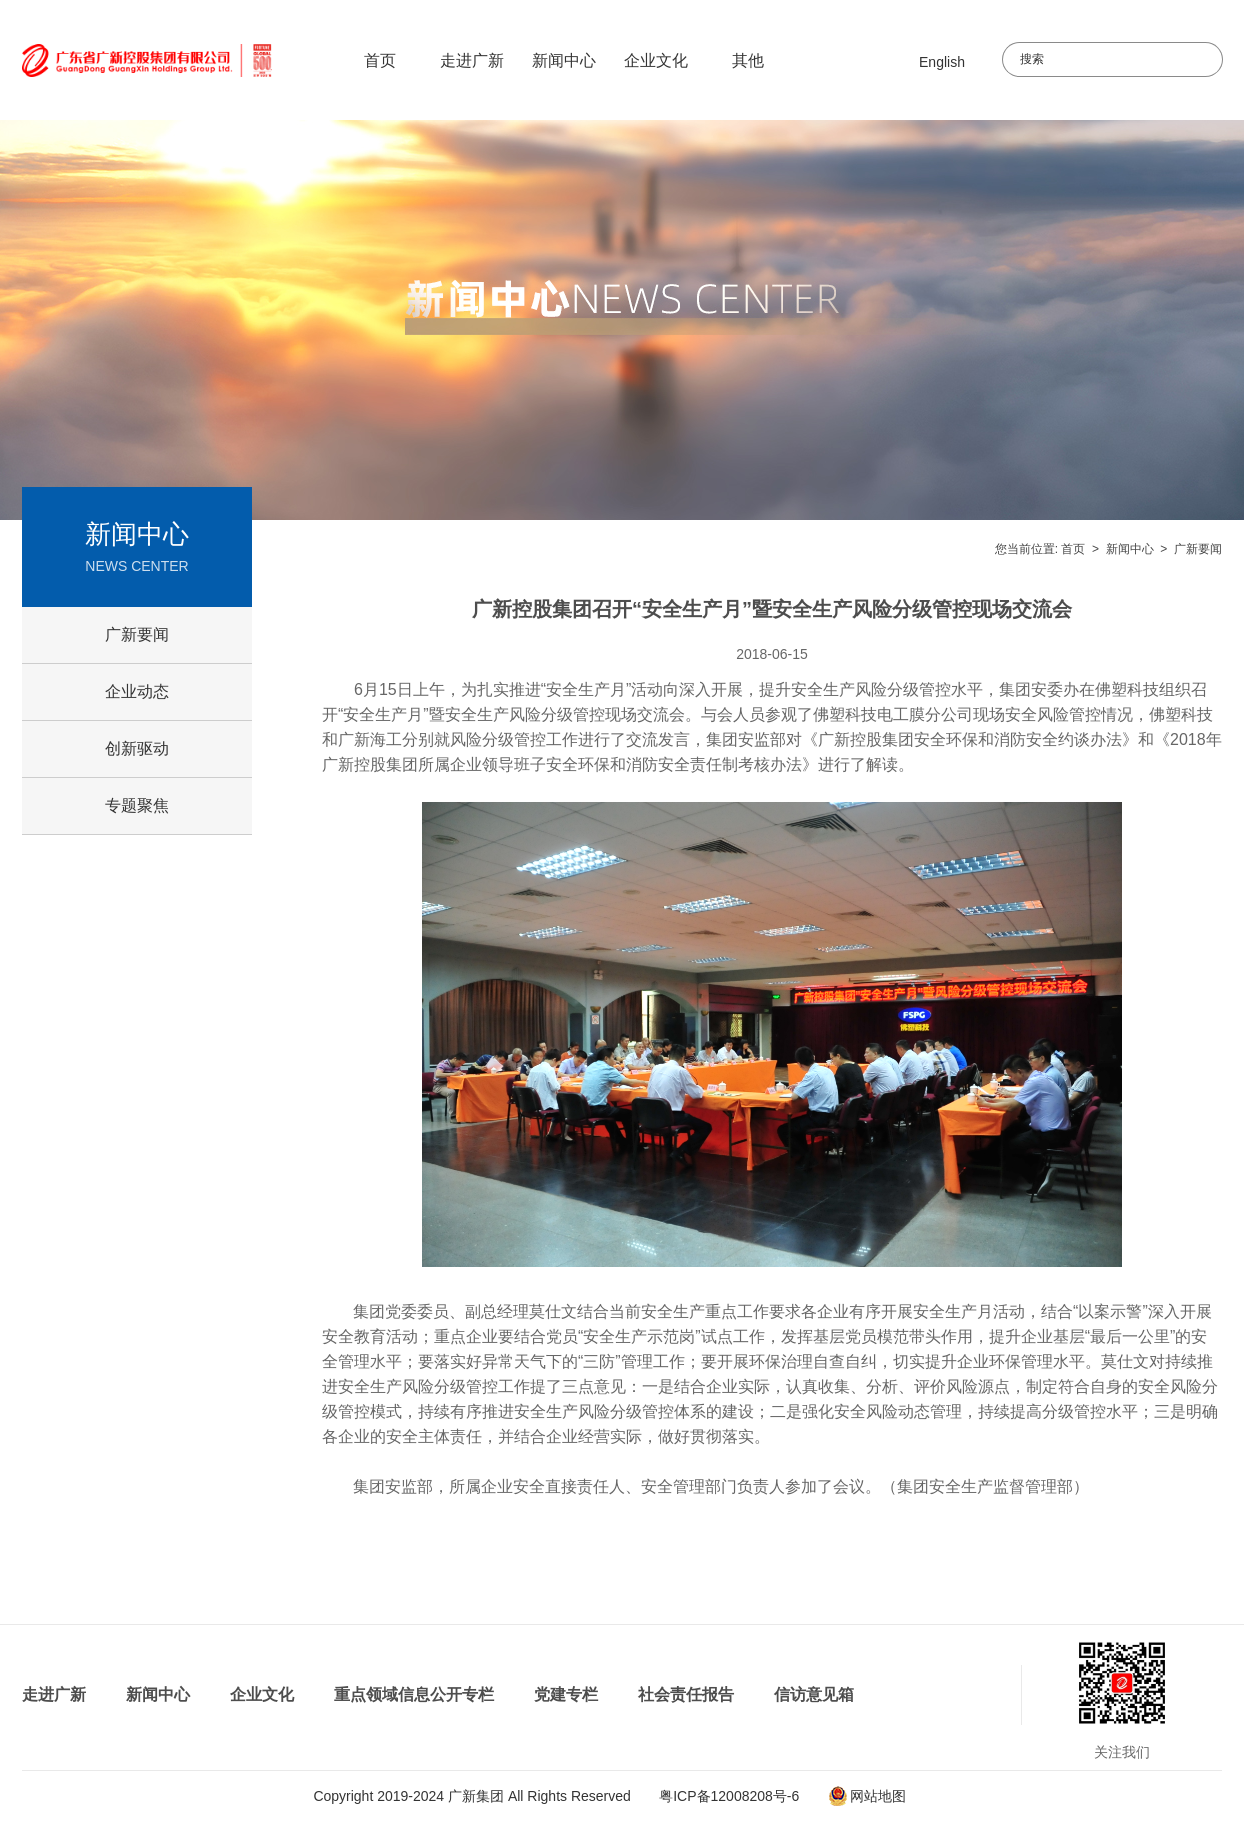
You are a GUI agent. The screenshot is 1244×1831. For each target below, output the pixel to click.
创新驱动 (137, 748)
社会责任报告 (686, 1694)
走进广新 (472, 60)
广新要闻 (1198, 549)
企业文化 (656, 60)
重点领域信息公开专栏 (414, 1694)
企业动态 (137, 691)
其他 (748, 60)
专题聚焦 (137, 805)
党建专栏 (566, 1694)
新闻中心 (564, 60)
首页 (380, 60)
